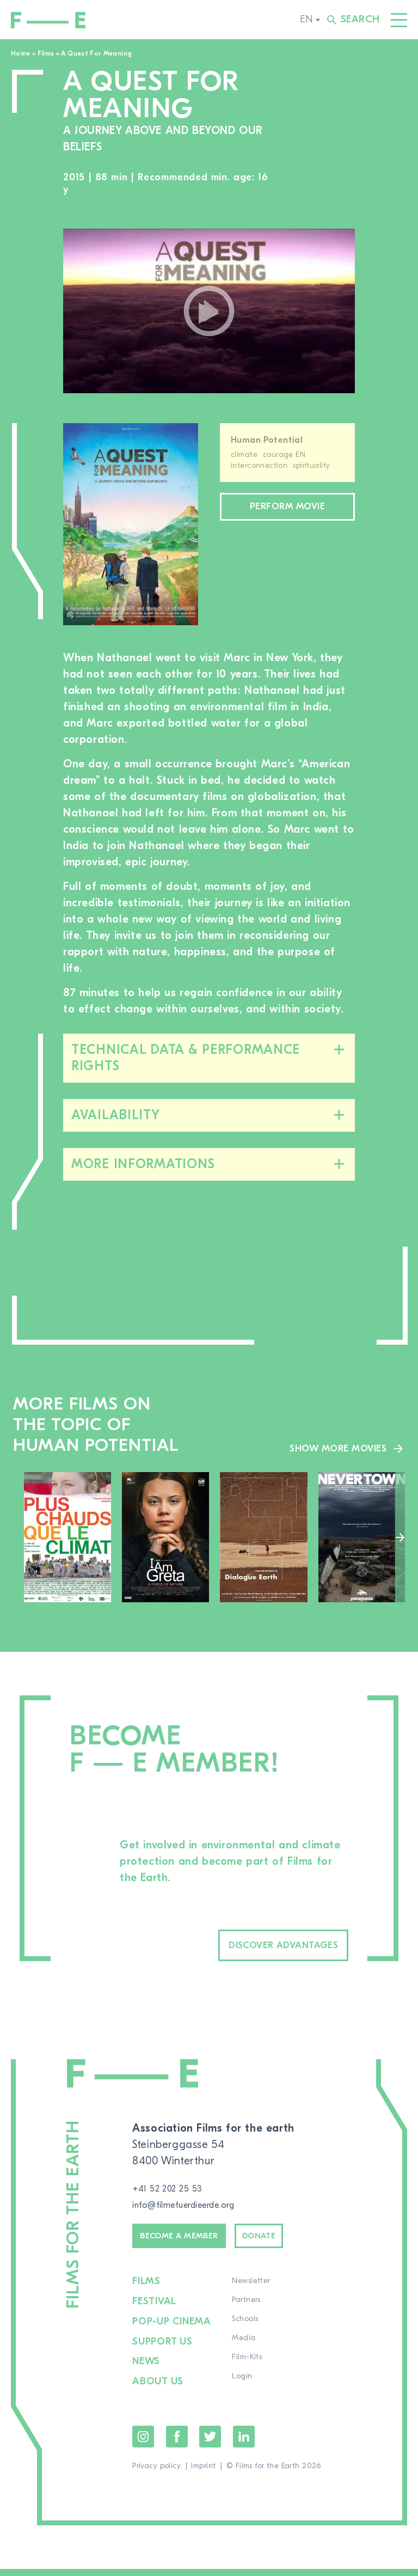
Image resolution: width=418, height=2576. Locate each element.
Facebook (177, 2444)
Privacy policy (156, 2473)
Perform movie (287, 509)
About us (159, 2389)
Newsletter (252, 2294)
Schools (246, 2332)
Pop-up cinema (173, 2332)
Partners (247, 2313)
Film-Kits (248, 2370)
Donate (296, 2244)
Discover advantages (257, 1947)
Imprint (203, 2473)
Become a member (193, 2244)
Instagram (143, 2444)
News (146, 2370)
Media (245, 2351)
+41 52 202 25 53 (175, 2192)
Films (46, 53)
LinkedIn (244, 2444)
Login (243, 2389)
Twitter (210, 2444)
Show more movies (331, 1446)
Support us (163, 2351)
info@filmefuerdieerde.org (197, 2208)
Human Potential (267, 440)
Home (20, 53)
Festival (155, 2313)
